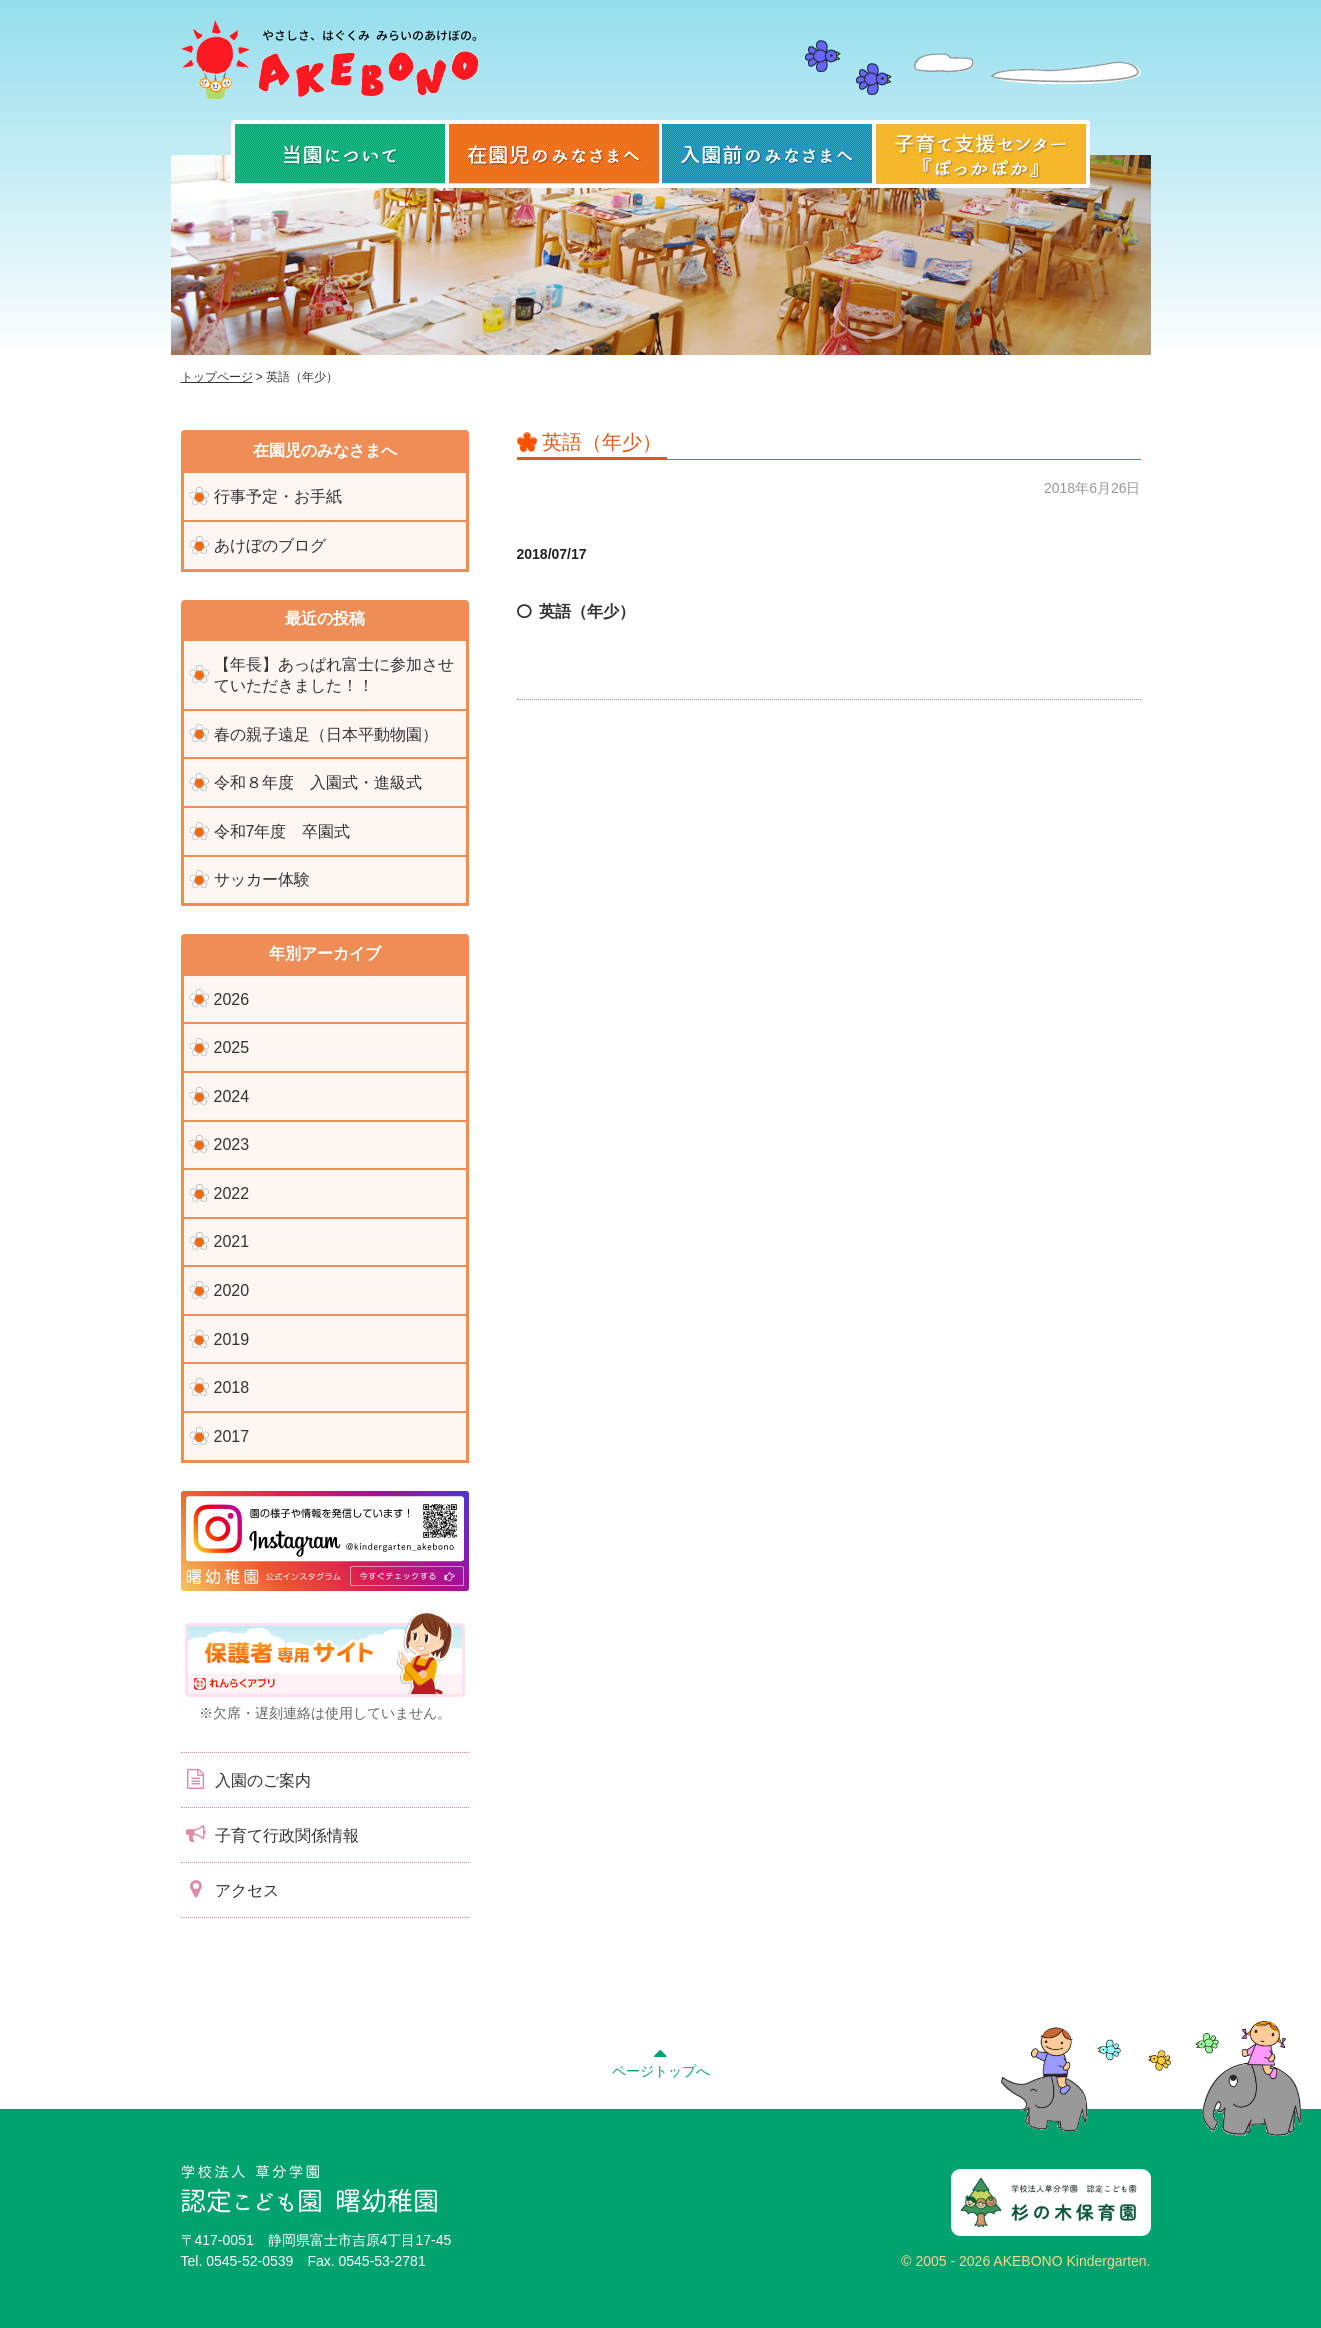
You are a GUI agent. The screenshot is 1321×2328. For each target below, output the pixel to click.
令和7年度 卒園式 (282, 831)
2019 (232, 1339)
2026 (232, 999)
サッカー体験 (262, 879)
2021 (232, 1241)
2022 (232, 1193)
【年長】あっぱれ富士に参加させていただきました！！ (334, 675)
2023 (232, 1144)
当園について (340, 154)
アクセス (230, 1889)
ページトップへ (661, 2060)
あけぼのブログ (270, 545)
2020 (232, 1290)
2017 (232, 1436)
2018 (232, 1387)
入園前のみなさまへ (767, 154)
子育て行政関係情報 (270, 1834)
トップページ (217, 377)
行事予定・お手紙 (278, 496)
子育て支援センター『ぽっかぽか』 (981, 154)
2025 (232, 1047)
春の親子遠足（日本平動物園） (326, 734)
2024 (232, 1096)
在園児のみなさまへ (554, 154)
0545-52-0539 (249, 2261)
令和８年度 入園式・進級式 (318, 782)
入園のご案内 (246, 1779)
